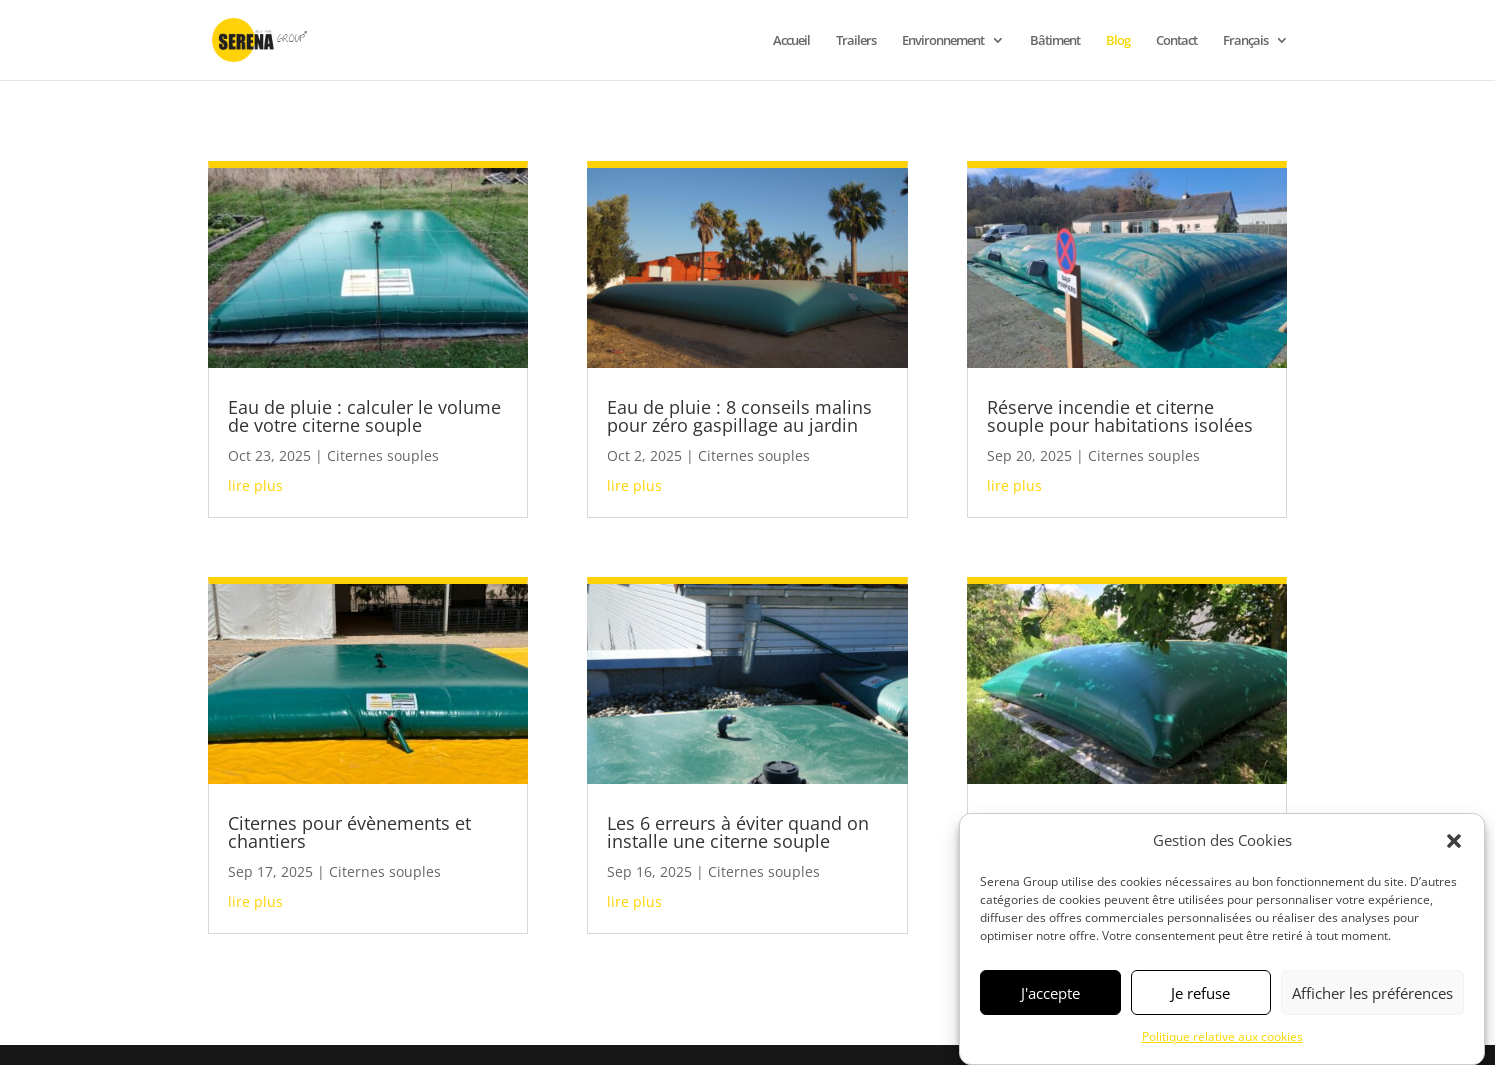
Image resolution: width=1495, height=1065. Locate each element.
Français (1245, 41)
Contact (1176, 41)
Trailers (856, 41)
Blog (1118, 41)
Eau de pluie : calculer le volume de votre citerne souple (364, 416)
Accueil (791, 41)
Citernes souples (383, 455)
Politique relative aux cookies (1222, 1036)
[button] (1454, 841)
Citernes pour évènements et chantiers (349, 832)
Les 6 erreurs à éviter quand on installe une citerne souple (738, 832)
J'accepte (1050, 993)
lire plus (255, 485)
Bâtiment (1055, 41)
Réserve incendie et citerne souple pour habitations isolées (1120, 416)
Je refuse (1200, 993)
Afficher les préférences (1372, 993)
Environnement (943, 41)
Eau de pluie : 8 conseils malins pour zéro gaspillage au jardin (739, 416)
